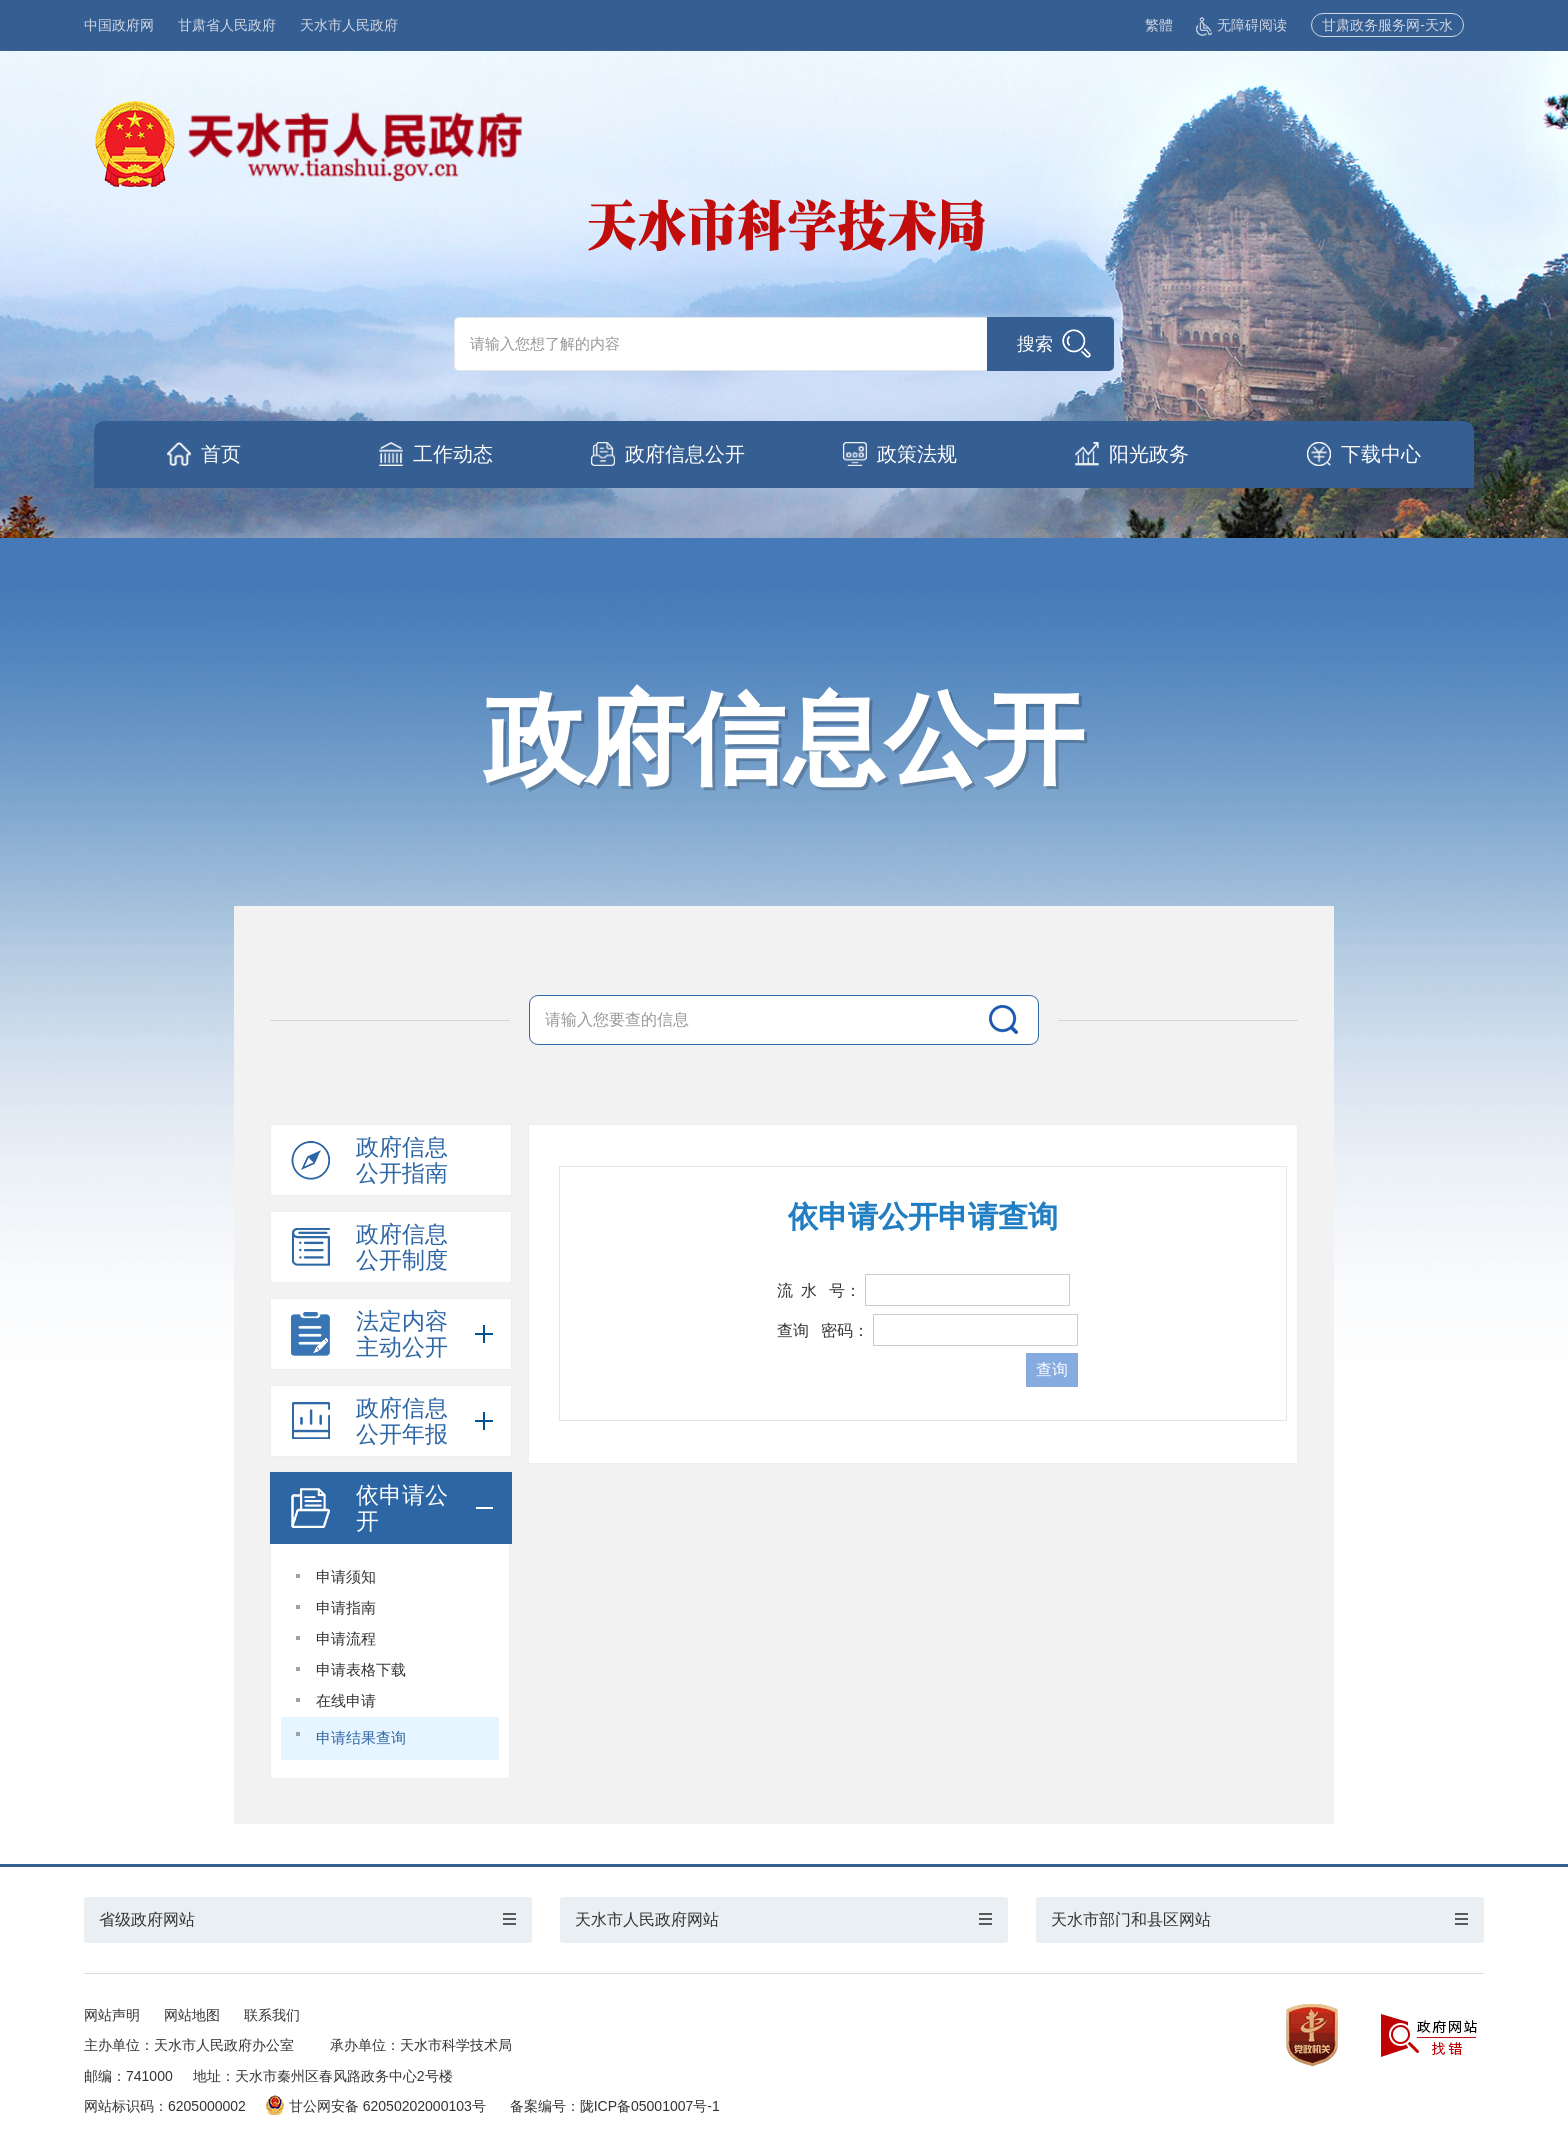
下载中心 (1381, 454)
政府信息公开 (685, 454)
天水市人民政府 (349, 25)
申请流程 (346, 1638)
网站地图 (192, 2015)
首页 (221, 454)
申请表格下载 (361, 1669)
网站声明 (112, 2015)
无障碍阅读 (1241, 25)
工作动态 (453, 454)
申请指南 (346, 1607)
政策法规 (917, 454)
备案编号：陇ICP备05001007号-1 (615, 2106)
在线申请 (346, 1700)
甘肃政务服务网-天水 (1387, 25)
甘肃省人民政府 (227, 25)
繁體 (1159, 25)
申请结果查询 (361, 1737)
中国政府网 (119, 25)
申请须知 (346, 1576)
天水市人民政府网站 (647, 1919)
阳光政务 (1149, 454)
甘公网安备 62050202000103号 (376, 2106)
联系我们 (272, 2015)
